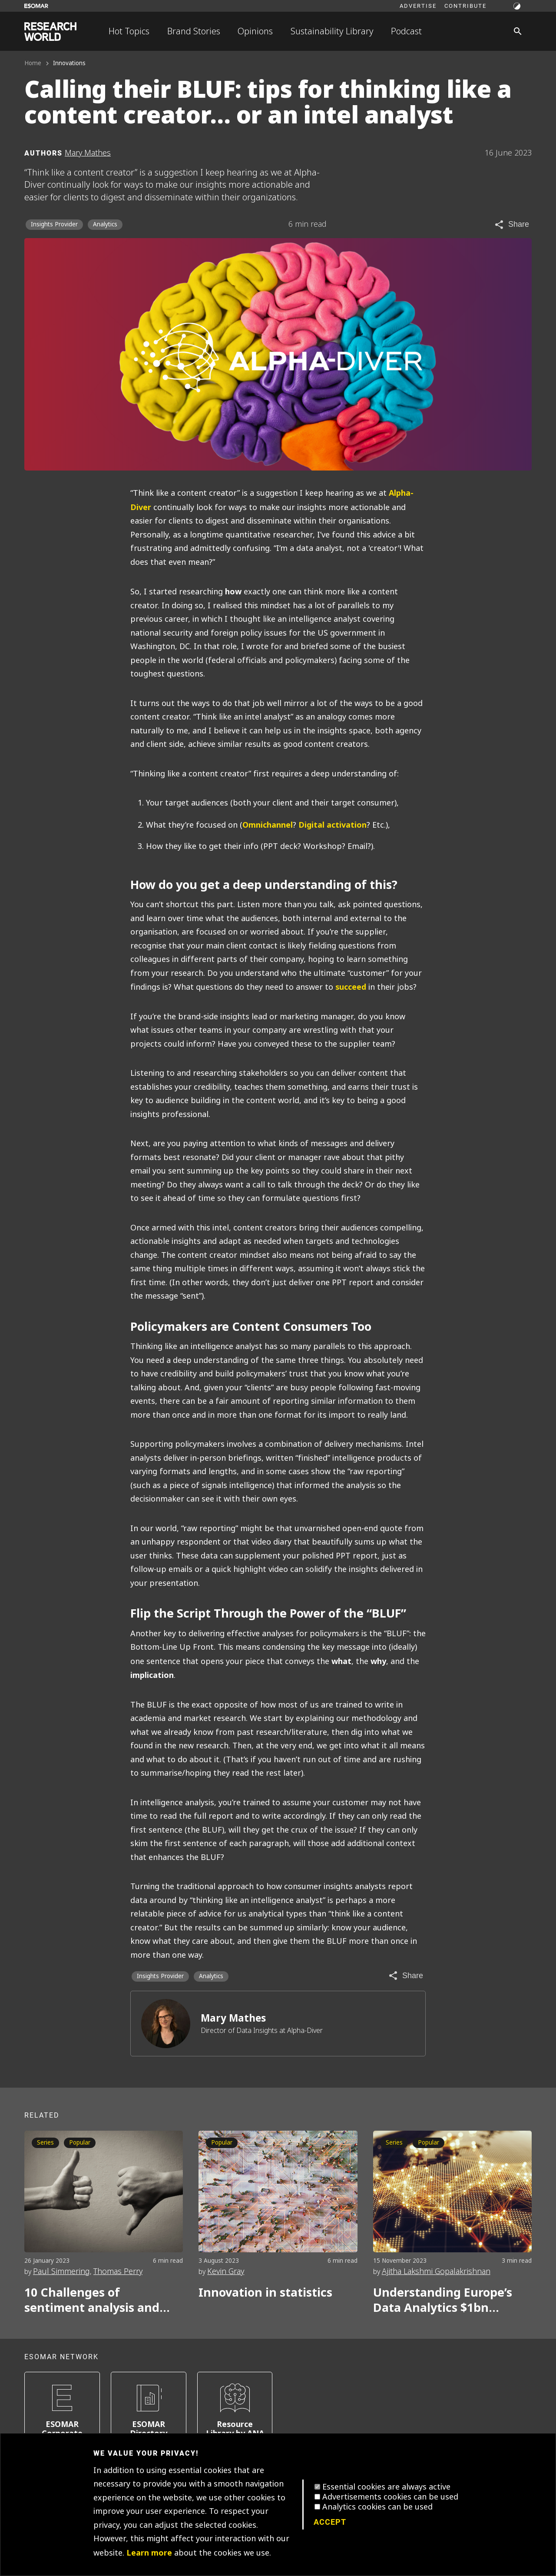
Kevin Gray (225, 2271)
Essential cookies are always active (386, 2487)
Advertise (418, 6)
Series (45, 2142)
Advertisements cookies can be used (390, 2497)
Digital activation (332, 825)
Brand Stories (193, 31)
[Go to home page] (50, 31)
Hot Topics (129, 31)
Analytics (105, 224)
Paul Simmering (61, 2271)
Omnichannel (267, 825)
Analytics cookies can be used (377, 2507)
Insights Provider (54, 224)
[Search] (518, 31)
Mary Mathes (233, 2018)
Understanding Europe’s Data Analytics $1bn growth (442, 2300)
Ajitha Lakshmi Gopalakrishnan (436, 2271)
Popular (79, 2142)
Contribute (465, 6)
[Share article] (511, 224)
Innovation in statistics (265, 2292)
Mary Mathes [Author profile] (88, 153)
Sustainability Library (332, 31)
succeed (350, 987)
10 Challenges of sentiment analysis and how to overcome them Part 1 (91, 2300)
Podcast (406, 31)
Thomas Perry (117, 2271)
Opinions (255, 31)
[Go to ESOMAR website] (36, 5)
